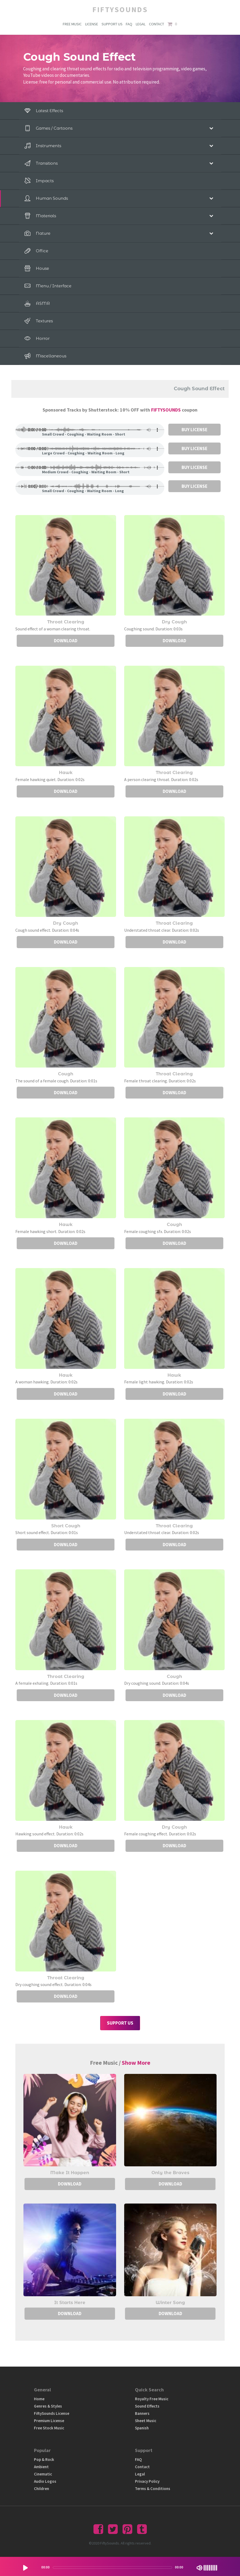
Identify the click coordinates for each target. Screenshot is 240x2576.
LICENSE (91, 24)
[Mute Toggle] (199, 2568)
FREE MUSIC (72, 24)
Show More (136, 2063)
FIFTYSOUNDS (166, 410)
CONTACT (156, 24)
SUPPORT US (112, 24)
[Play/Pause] (25, 2568)
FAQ (129, 24)
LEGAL (141, 24)
